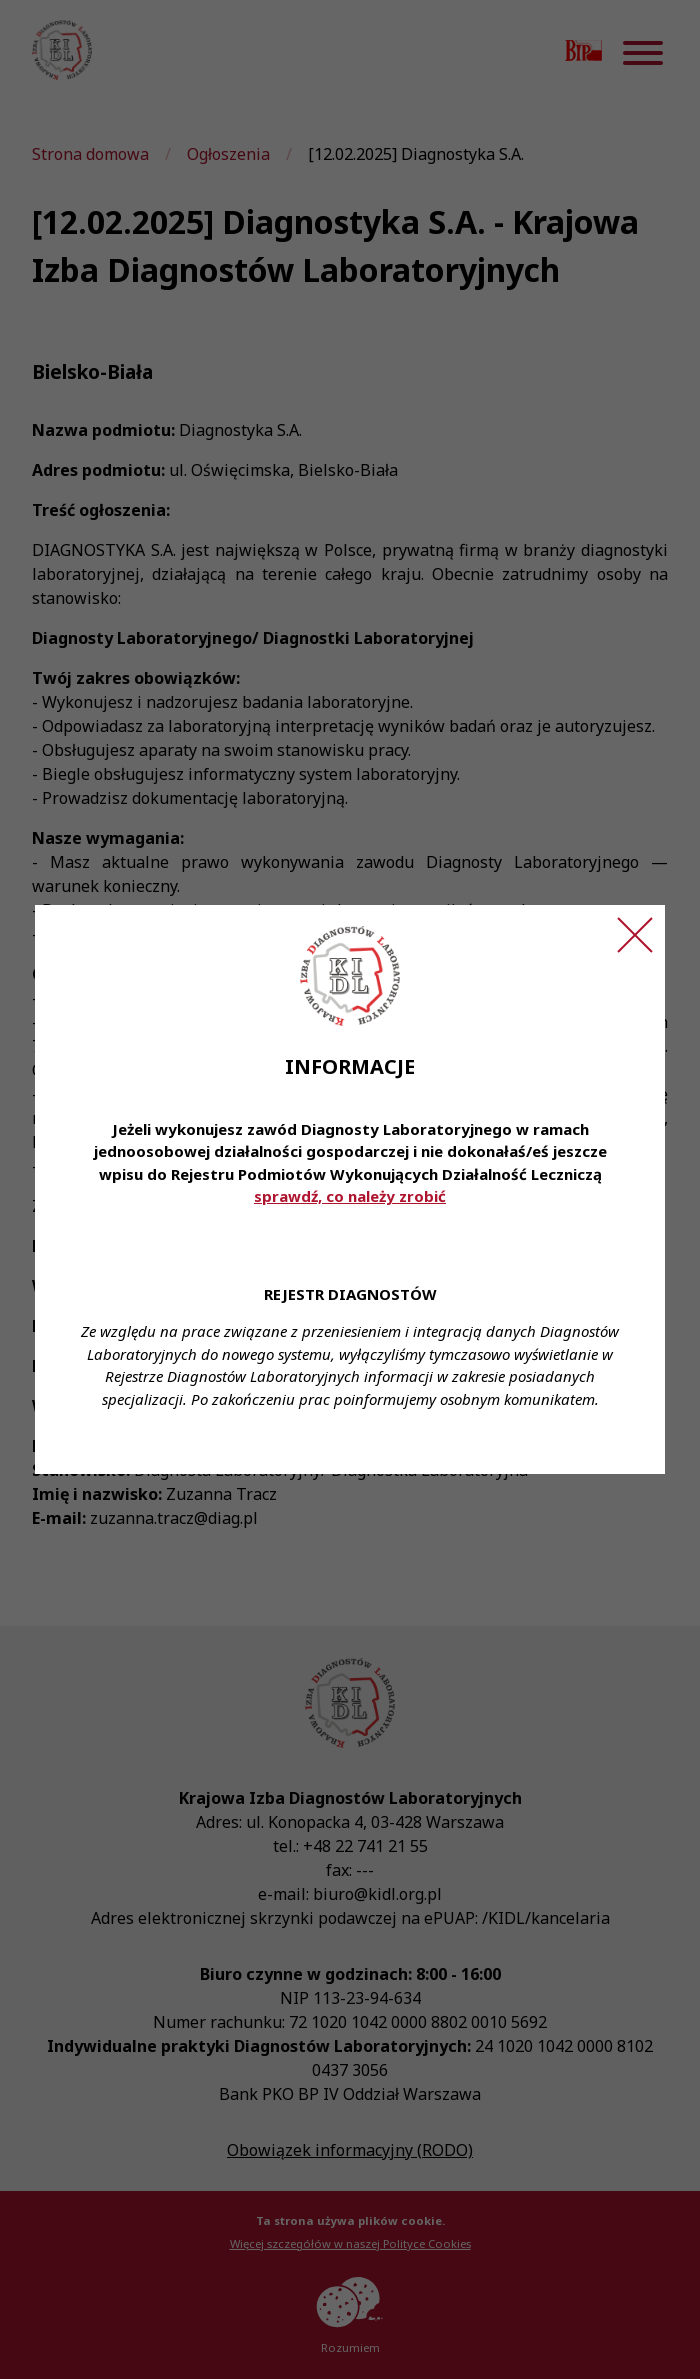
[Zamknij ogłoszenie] (635, 935)
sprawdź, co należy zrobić (350, 1196)
